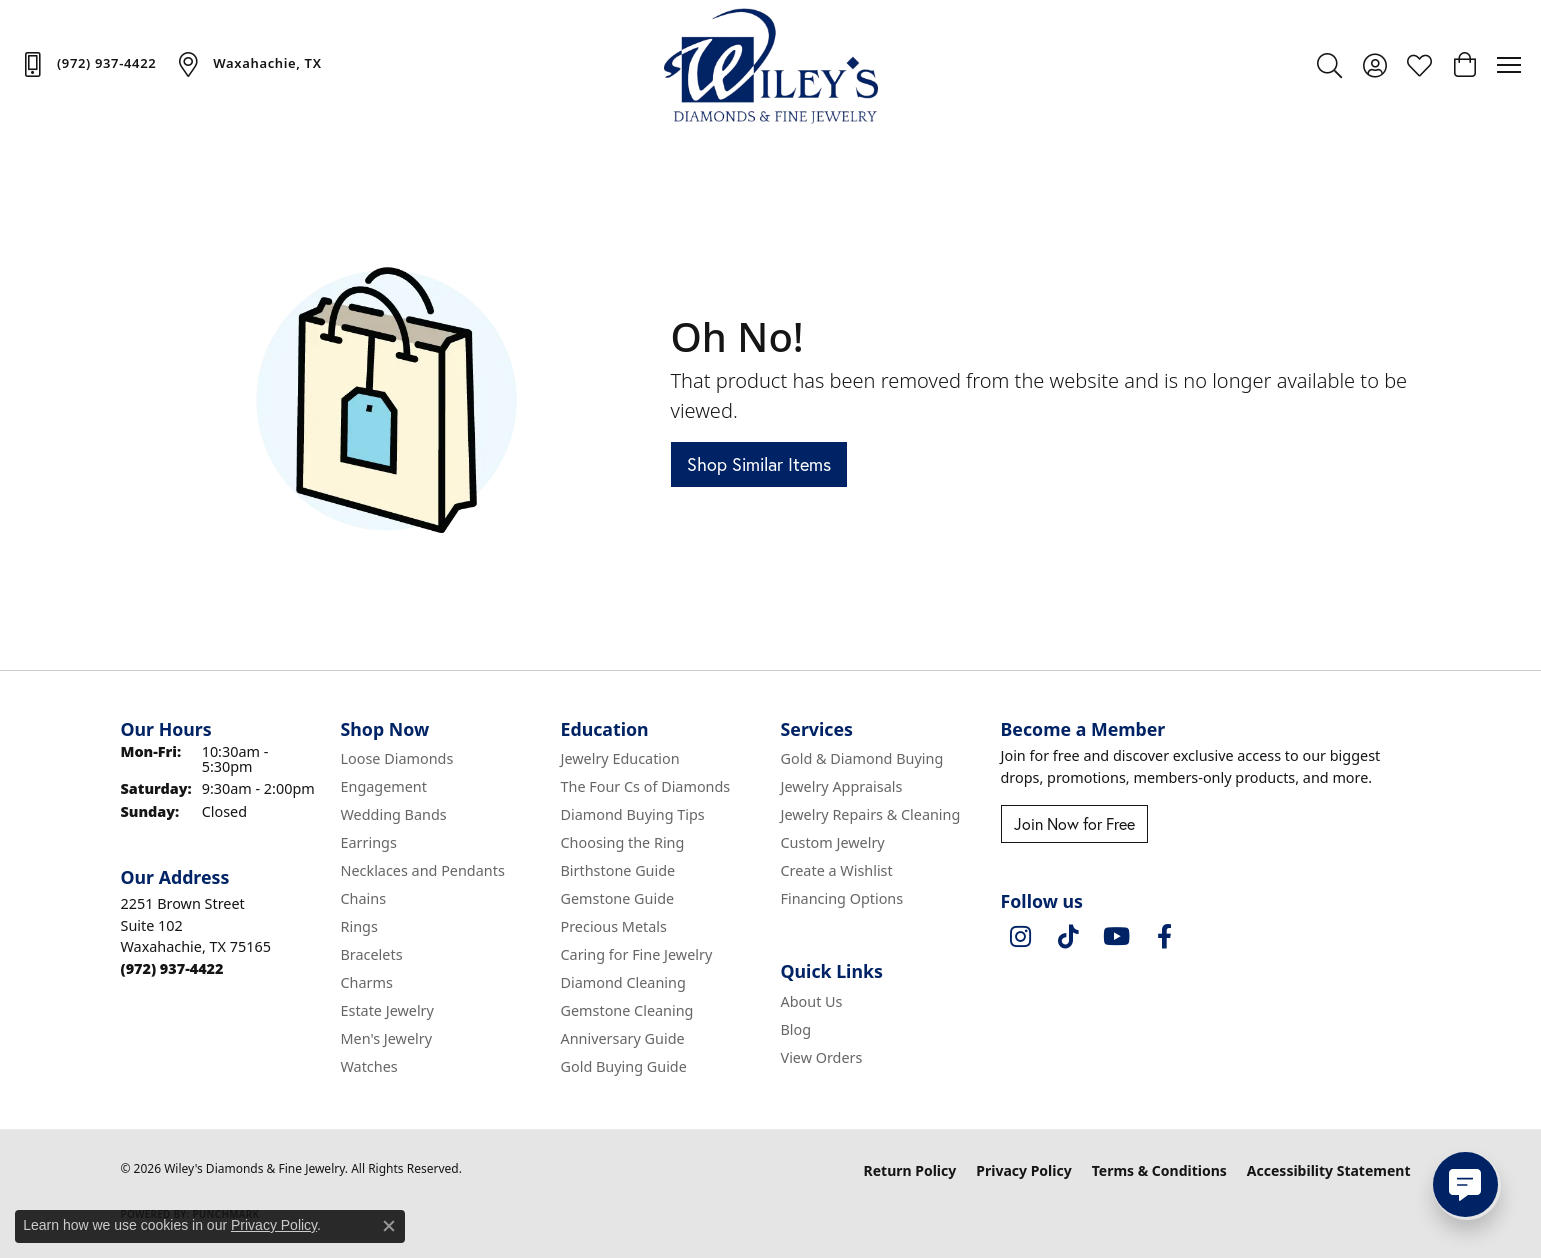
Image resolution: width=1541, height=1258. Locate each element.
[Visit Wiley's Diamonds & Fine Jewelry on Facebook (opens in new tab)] (1165, 937)
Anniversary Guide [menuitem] (623, 1038)
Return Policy (910, 1170)
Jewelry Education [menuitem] (620, 758)
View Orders (822, 1057)
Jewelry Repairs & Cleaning (871, 814)
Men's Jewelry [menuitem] (387, 1038)
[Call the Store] (172, 968)
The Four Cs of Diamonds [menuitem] (646, 786)
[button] (1329, 65)
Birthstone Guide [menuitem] (618, 870)
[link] (88, 64)
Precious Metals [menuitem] (614, 926)
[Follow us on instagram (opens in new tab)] (1021, 937)
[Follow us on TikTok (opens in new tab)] (1069, 937)
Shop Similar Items (759, 464)
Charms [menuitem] (367, 982)
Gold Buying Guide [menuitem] (624, 1066)
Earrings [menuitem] (369, 842)
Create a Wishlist (837, 870)
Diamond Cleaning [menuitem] (623, 982)
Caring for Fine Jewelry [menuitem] (637, 954)
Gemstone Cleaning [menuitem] (627, 1010)
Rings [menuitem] (359, 926)
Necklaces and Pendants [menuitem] (423, 870)
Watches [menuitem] (369, 1066)
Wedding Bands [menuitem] (394, 814)
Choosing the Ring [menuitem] (623, 842)
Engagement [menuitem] (384, 786)
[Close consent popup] (389, 1226)
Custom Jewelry (833, 842)
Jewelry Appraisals (842, 786)
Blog (796, 1029)
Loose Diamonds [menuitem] (397, 758)
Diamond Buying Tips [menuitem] (633, 814)
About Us (812, 1001)
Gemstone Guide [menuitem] (618, 898)
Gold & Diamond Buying (862, 758)
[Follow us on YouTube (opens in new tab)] (1117, 937)
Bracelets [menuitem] (372, 954)
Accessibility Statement (1329, 1170)
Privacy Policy (1023, 1170)
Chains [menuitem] (364, 898)
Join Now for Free (1074, 823)
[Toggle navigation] (1509, 65)
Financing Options (842, 898)
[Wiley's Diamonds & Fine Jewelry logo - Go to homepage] (770, 65)
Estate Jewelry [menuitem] (387, 1010)
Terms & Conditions (1159, 1170)
